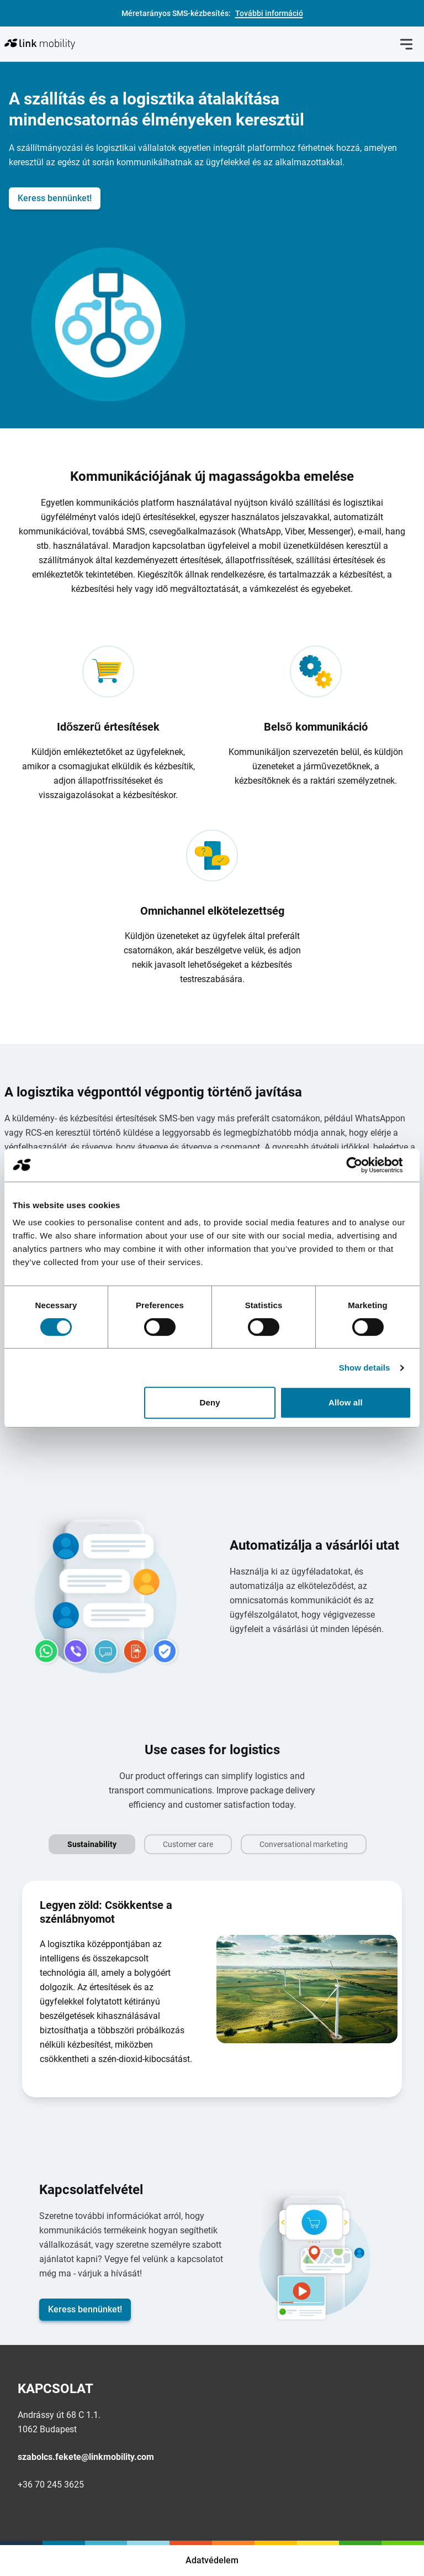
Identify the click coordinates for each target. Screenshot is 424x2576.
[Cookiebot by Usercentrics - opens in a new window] (363, 1165)
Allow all (345, 1402)
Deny (210, 1402)
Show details (364, 1367)
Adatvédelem (212, 2560)
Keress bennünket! (55, 198)
